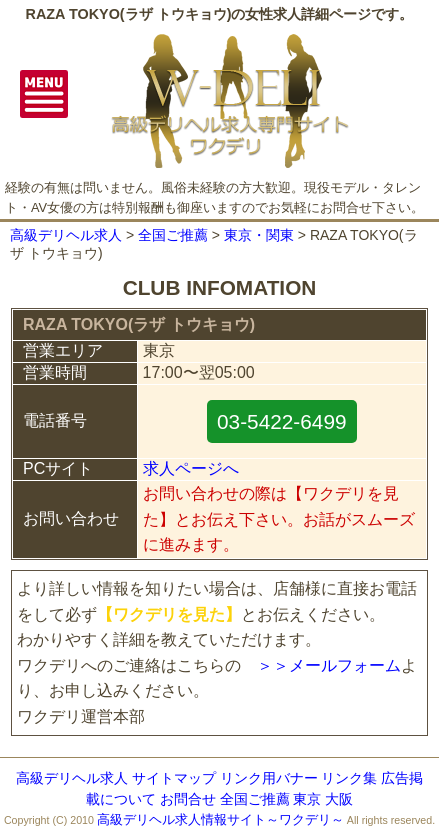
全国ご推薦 (173, 235)
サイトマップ (174, 778)
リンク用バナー (269, 778)
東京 (307, 799)
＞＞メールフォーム (329, 665)
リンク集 (349, 778)
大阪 (339, 799)
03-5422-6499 (282, 421)
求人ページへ (191, 468)
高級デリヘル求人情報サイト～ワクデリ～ (220, 819)
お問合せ (188, 799)
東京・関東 (259, 235)
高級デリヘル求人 (66, 235)
